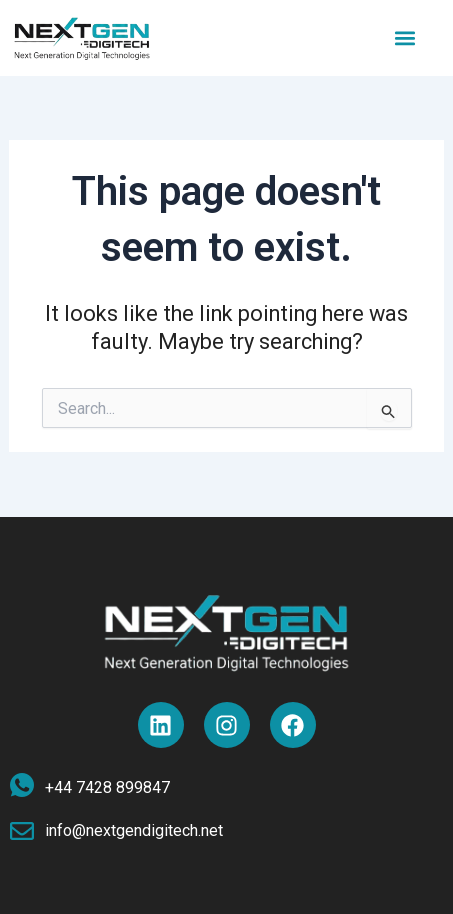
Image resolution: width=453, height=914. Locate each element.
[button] (405, 37)
